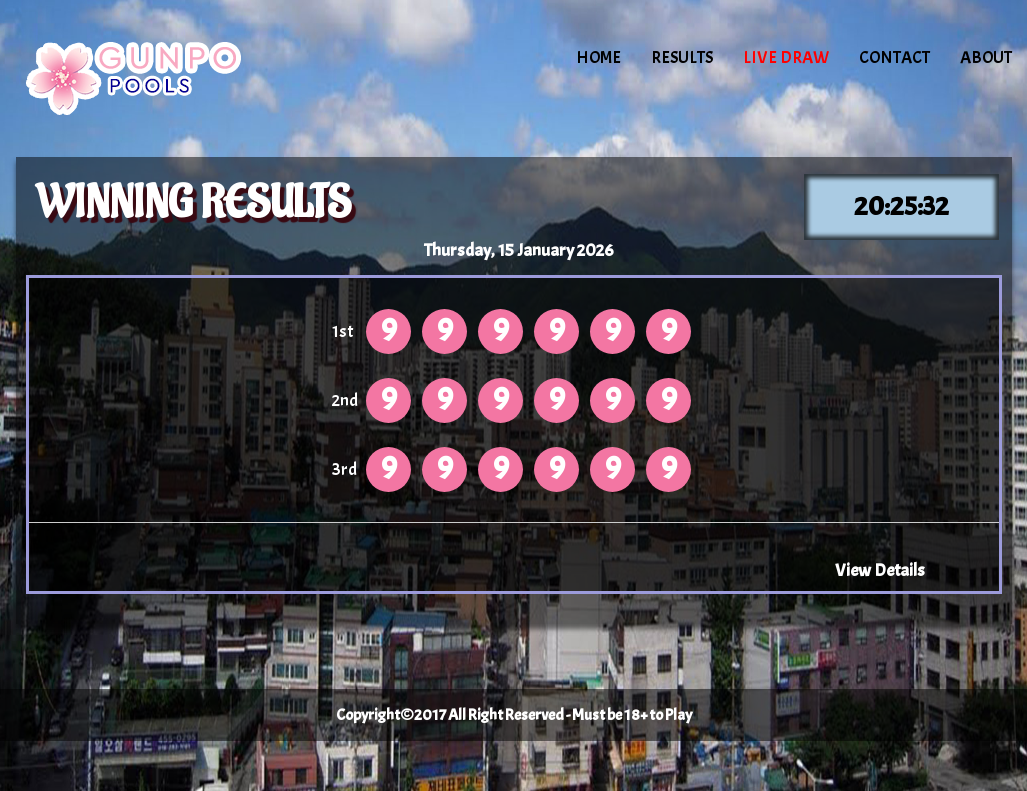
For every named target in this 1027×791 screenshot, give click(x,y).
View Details (880, 570)
